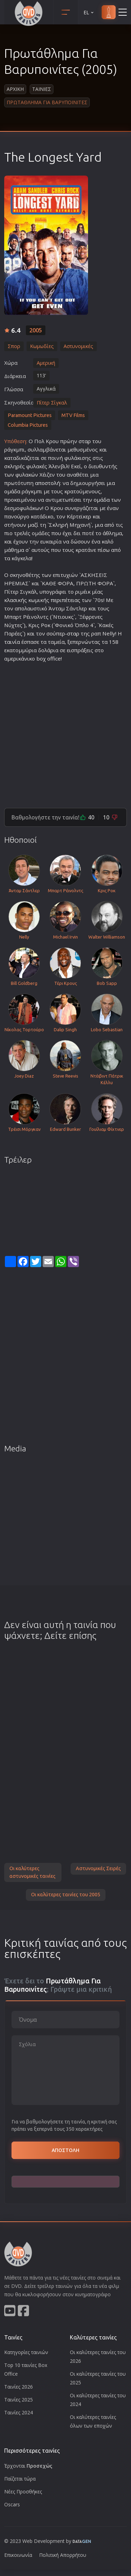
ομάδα (12, 491)
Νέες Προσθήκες (23, 2491)
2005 (35, 330)
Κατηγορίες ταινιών (26, 2352)
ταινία (12, 641)
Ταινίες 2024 (18, 2412)
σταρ (85, 441)
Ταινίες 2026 (18, 2386)
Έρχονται (28, 2465)
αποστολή (47, 482)
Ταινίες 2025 (18, 2399)
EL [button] (89, 12)
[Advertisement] (65, 732)
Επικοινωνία (18, 2555)
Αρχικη (15, 89)
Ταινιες (41, 89)
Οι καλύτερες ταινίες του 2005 (65, 1894)
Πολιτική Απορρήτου (62, 2555)
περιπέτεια (64, 599)
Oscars (12, 2504)
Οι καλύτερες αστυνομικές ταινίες (32, 1872)
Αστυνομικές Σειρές (98, 1868)
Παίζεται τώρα (20, 2478)
